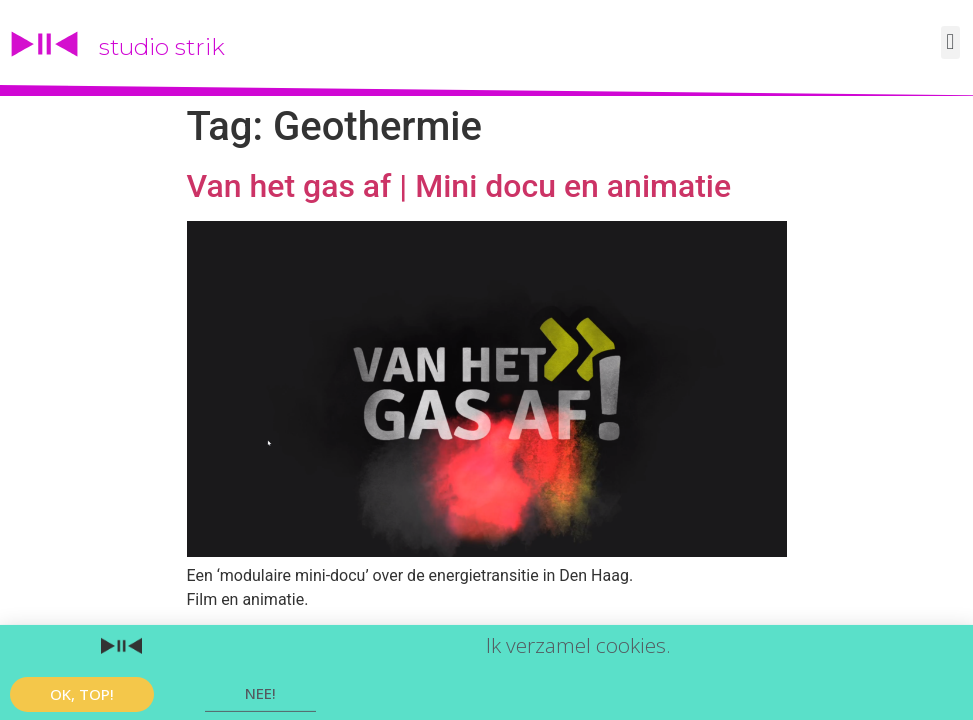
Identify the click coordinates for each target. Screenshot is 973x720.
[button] (950, 42)
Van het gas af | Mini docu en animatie (459, 186)
